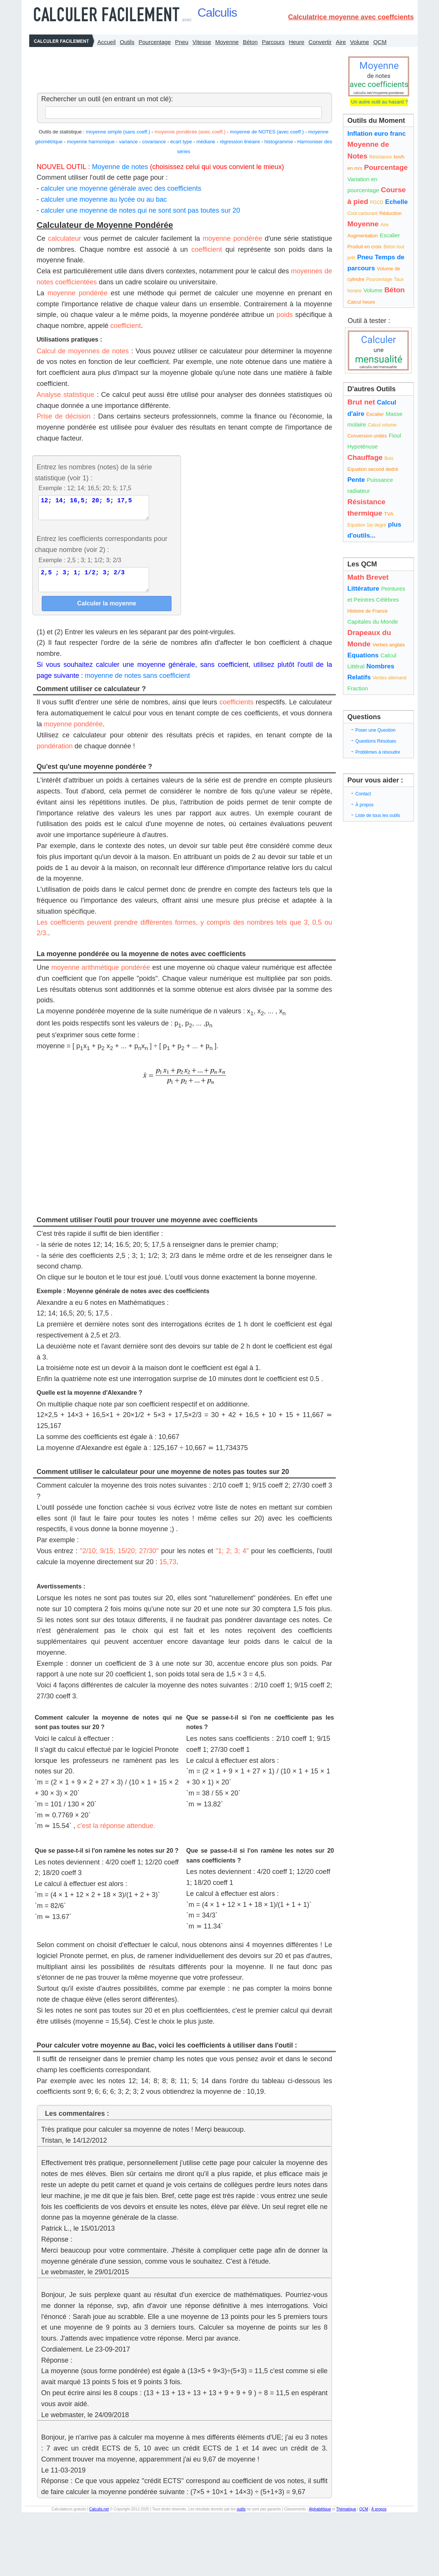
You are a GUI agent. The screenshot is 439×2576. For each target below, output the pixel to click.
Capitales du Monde (372, 621)
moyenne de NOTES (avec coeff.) (267, 132)
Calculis (217, 12)
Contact (363, 793)
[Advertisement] (182, 68)
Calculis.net (99, 2518)
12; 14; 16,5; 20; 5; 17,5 (93, 510)
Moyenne (227, 42)
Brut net (361, 402)
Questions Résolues (375, 741)
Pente (356, 479)
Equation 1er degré (366, 525)
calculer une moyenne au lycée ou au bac (104, 199)
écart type (181, 141)
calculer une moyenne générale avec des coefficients (121, 188)
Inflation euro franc (376, 133)
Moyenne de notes (120, 167)
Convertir (320, 42)
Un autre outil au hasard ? (379, 102)
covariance (154, 141)
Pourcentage (154, 42)
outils (241, 2518)
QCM (380, 42)
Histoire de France (367, 611)
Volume (359, 42)
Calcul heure (361, 302)
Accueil (107, 42)
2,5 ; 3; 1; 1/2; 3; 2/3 (93, 586)
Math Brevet (368, 577)
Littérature (363, 588)
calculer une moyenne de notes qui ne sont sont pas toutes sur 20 (140, 210)
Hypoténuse (362, 446)
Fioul (395, 435)
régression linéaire (240, 141)
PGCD (376, 202)
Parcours (273, 42)
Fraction (357, 688)
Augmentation (362, 235)
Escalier (390, 235)
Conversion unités (367, 436)
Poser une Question (375, 730)
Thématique (346, 2518)
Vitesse (201, 42)
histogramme (278, 141)
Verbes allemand (389, 677)
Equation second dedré (372, 469)
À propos (364, 804)
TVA (388, 514)
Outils (127, 42)
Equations (362, 655)
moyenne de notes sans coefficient (137, 684)
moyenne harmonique (91, 141)
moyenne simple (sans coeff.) (118, 132)
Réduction (390, 213)
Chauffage (364, 457)
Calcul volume (382, 425)
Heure (296, 42)
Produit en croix (364, 246)
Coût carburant (362, 213)
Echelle (396, 201)
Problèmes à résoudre (377, 752)
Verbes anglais (389, 645)
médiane (205, 141)
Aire (341, 42)
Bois (388, 458)
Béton (250, 42)
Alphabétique (320, 2518)
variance (128, 141)
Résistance (380, 157)
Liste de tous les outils (377, 815)
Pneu (181, 42)
